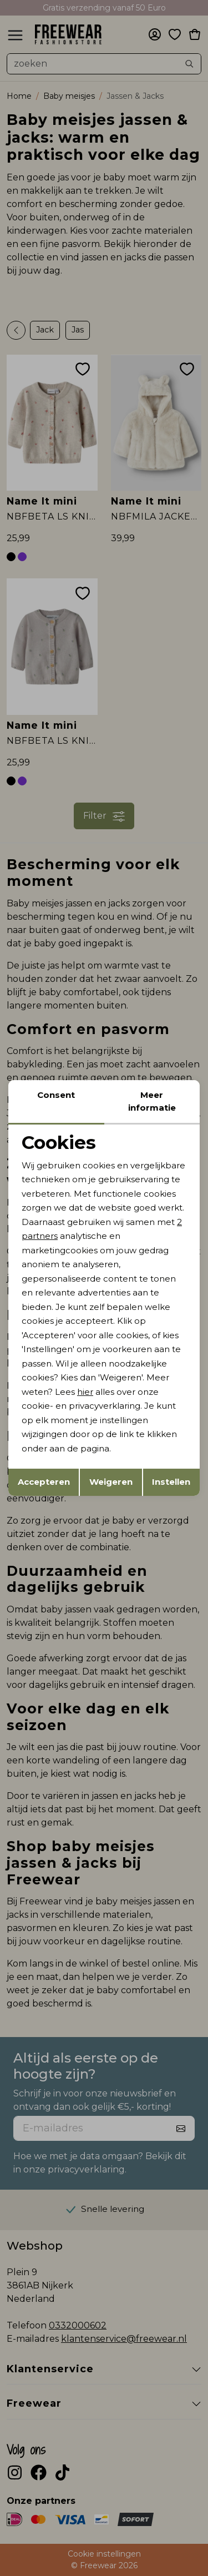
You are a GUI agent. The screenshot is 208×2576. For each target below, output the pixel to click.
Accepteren (44, 1481)
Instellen (171, 1481)
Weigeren (111, 1481)
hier (85, 1392)
